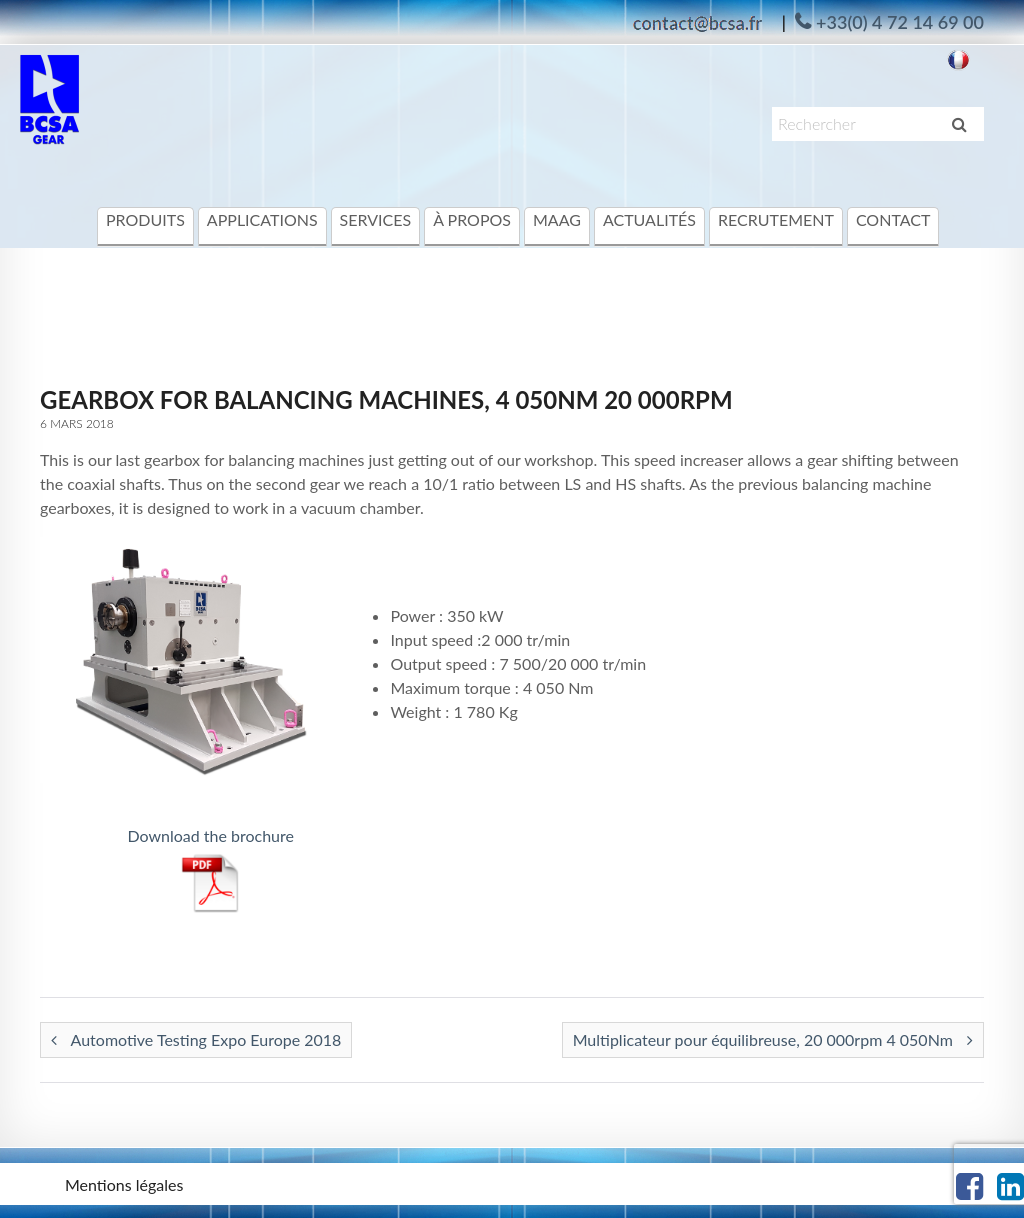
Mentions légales (124, 1184)
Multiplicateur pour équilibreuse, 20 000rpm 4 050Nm (773, 1039)
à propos (472, 219)
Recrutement (776, 219)
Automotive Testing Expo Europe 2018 (196, 1039)
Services (376, 219)
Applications (262, 219)
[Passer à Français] (958, 59)
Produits (145, 219)
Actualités (649, 219)
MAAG (557, 219)
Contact (893, 219)
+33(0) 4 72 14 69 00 (900, 22)
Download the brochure (210, 835)
